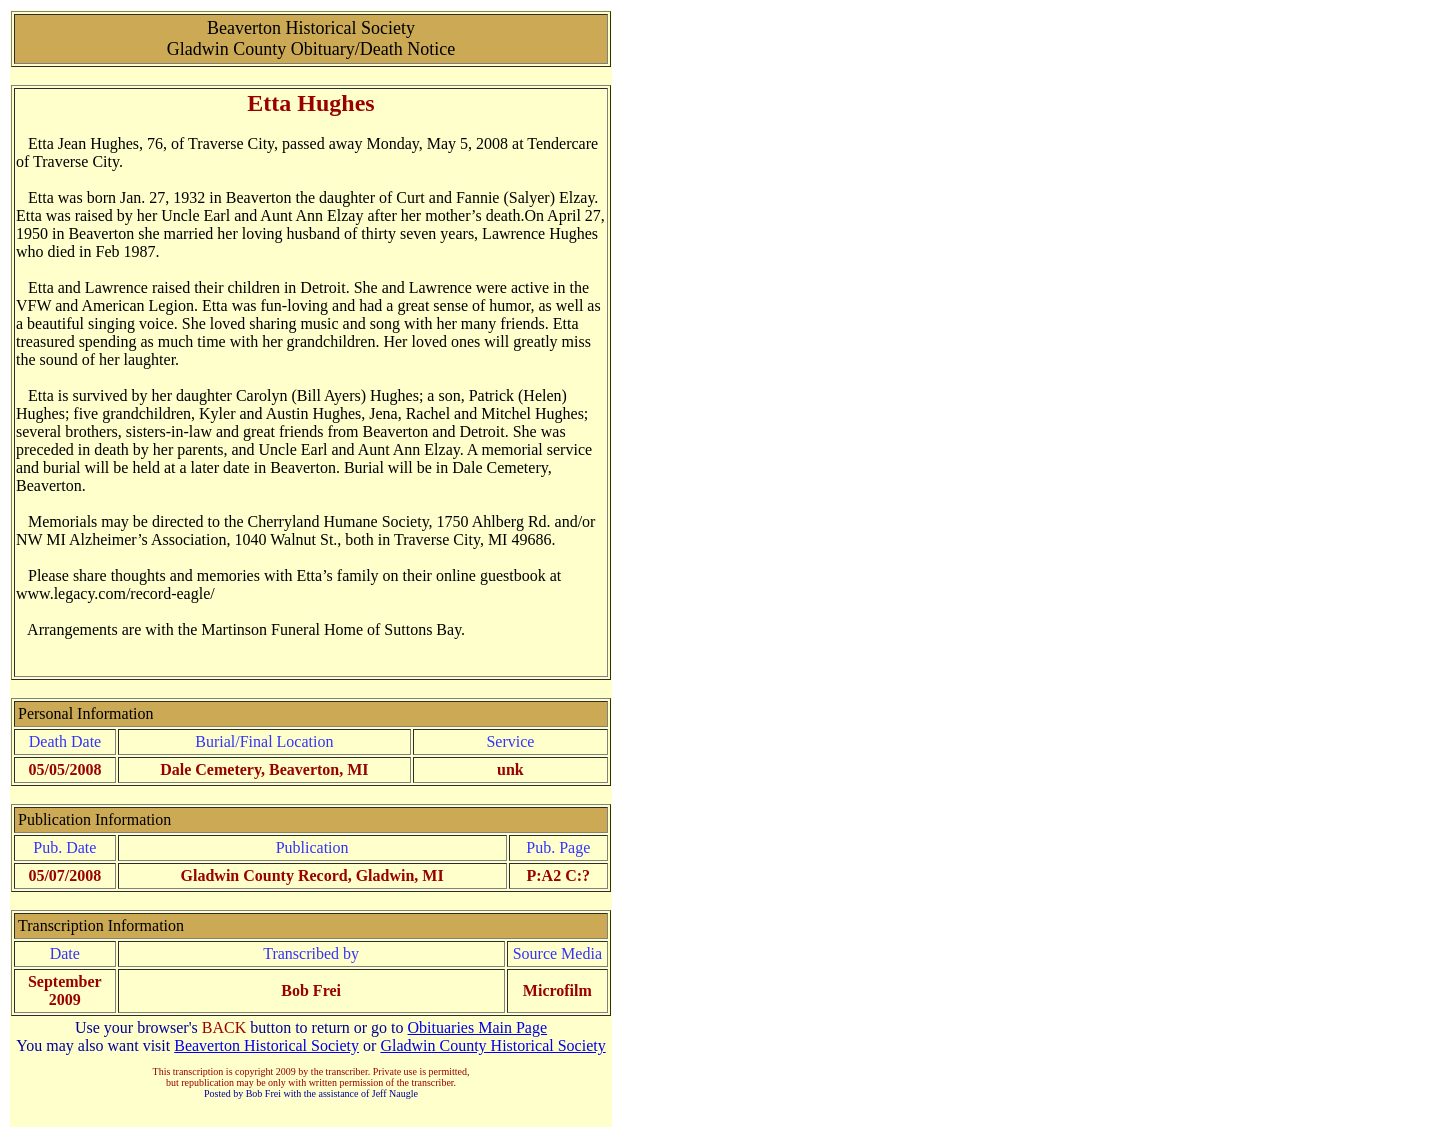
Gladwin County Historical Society (492, 1045)
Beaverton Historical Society (266, 1045)
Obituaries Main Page (478, 1027)
